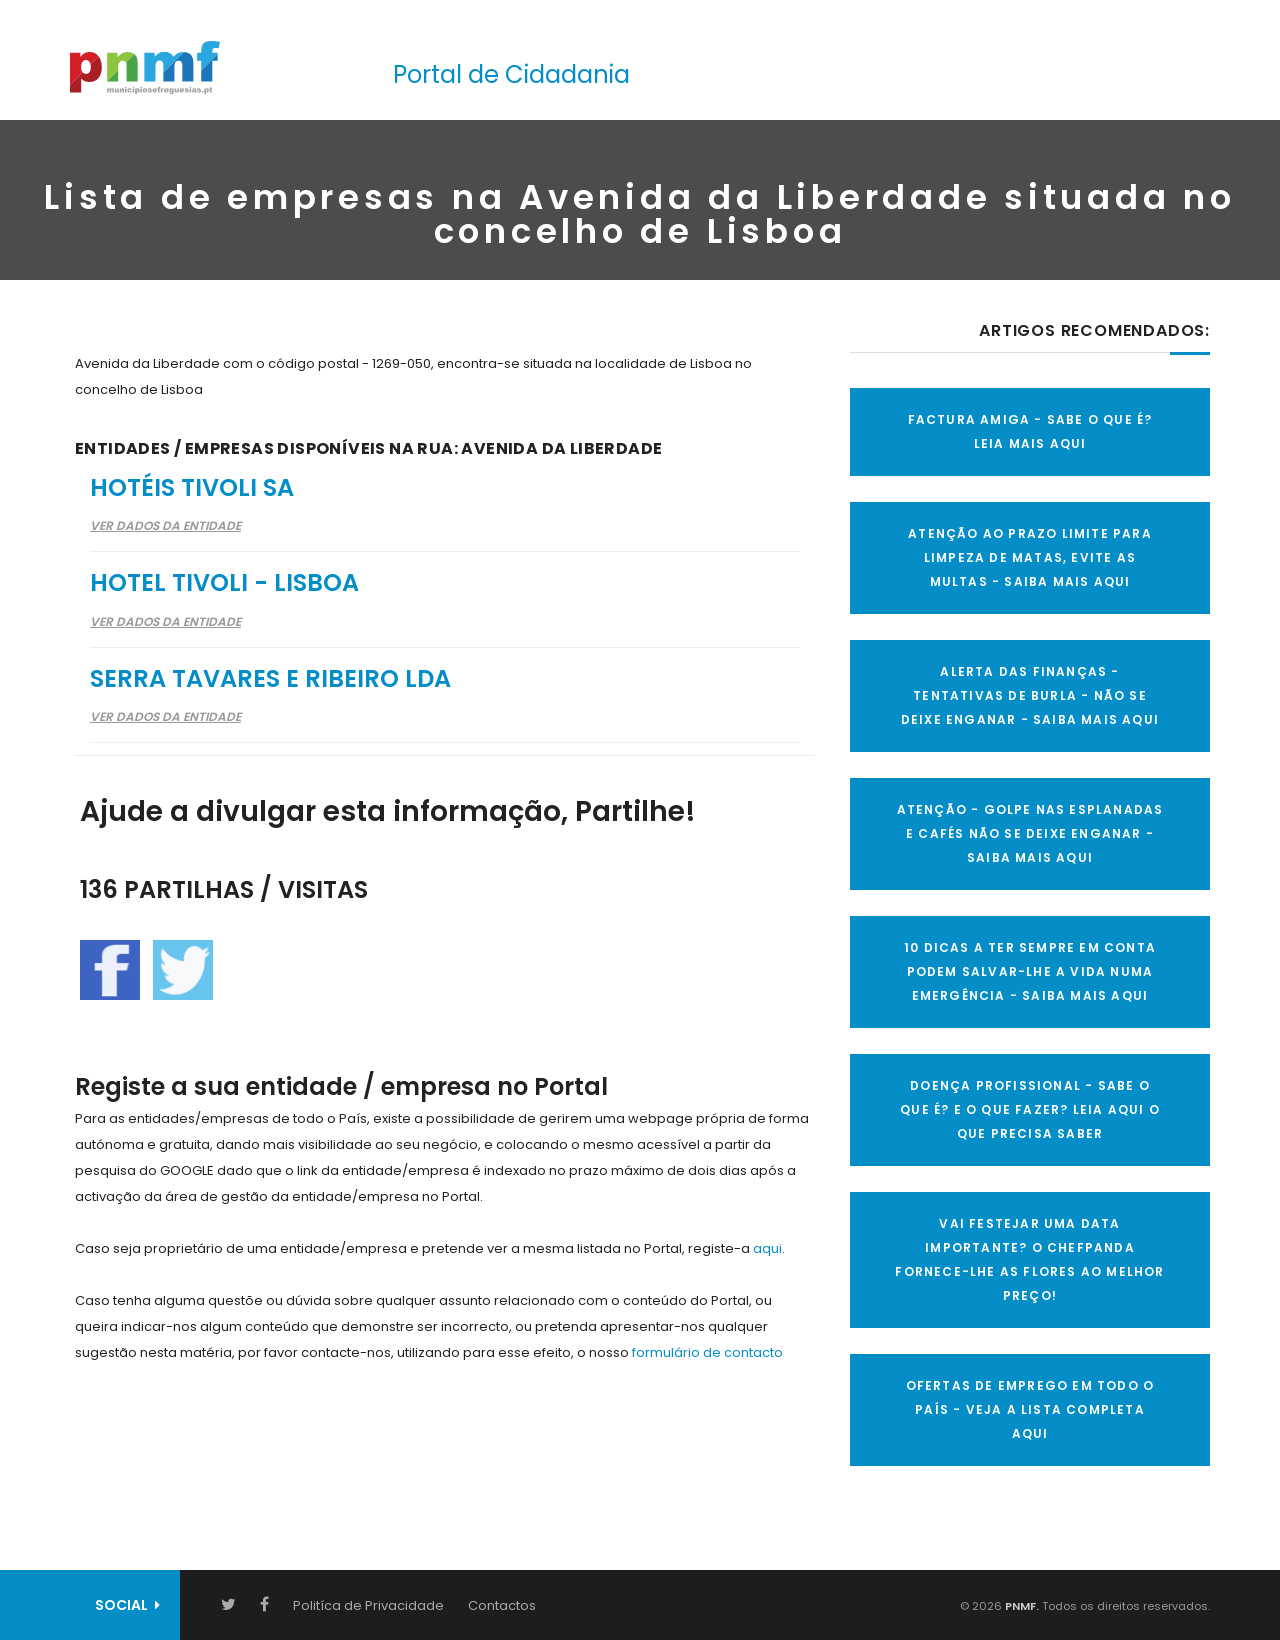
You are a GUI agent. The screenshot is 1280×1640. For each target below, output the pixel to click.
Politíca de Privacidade (368, 1605)
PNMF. (1020, 1606)
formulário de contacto (707, 1352)
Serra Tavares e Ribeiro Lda (270, 678)
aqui (767, 1248)
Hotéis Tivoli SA (192, 487)
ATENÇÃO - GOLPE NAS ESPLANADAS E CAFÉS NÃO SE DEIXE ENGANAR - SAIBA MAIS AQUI (1030, 833)
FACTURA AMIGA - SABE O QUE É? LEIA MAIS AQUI (1030, 431)
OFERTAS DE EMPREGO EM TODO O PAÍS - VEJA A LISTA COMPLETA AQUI (1030, 1409)
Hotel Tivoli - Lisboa (224, 582)
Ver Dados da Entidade (165, 525)
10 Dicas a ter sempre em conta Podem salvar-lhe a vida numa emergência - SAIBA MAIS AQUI (1030, 971)
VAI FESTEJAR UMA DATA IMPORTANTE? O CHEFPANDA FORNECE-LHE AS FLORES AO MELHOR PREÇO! (1029, 1259)
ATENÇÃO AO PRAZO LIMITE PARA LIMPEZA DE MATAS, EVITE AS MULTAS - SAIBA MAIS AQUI (1030, 557)
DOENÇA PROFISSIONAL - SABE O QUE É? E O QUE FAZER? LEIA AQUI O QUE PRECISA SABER (1030, 1109)
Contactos (502, 1605)
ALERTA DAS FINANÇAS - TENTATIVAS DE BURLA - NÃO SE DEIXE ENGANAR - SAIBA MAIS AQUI (1030, 695)
